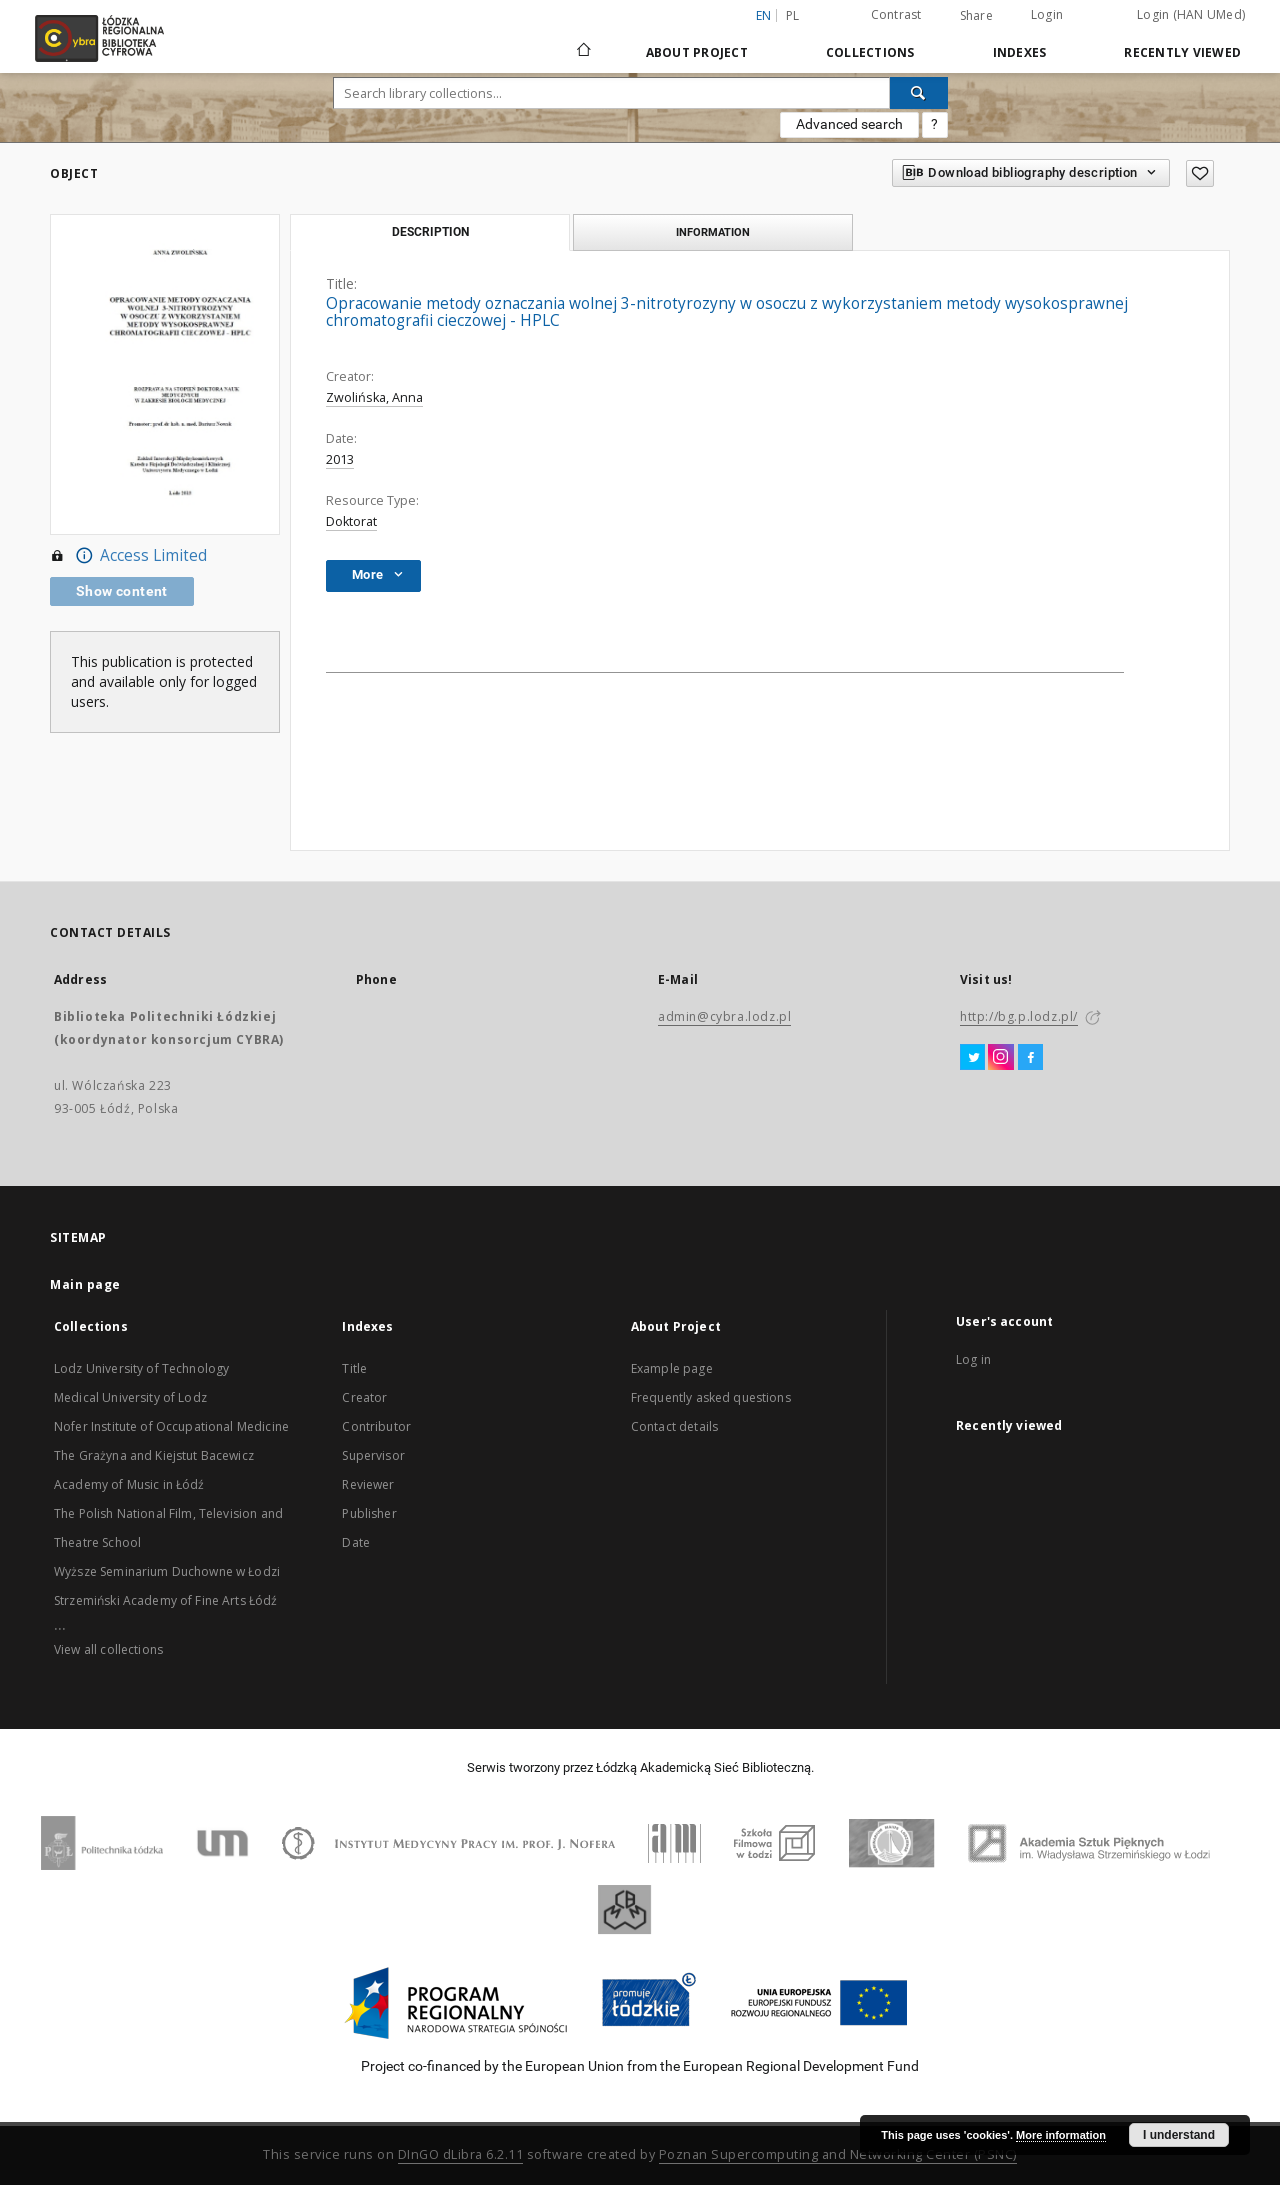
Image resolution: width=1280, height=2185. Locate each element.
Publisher (369, 1513)
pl (793, 15)
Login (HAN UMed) (1191, 14)
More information (1061, 2135)
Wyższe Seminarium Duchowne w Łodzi (167, 1571)
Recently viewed (1182, 52)
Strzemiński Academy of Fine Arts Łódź (166, 1600)
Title (354, 1368)
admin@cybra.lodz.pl (724, 1016)
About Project (697, 52)
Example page (672, 1368)
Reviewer (368, 1484)
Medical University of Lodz (130, 1397)
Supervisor (373, 1455)
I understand (1179, 2135)
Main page (85, 1284)
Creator (364, 1397)
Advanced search (849, 124)
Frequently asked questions (711, 1397)
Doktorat (351, 521)
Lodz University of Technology (141, 1368)
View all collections (108, 1649)
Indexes (1020, 52)
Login (1047, 14)
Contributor (376, 1426)
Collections (870, 52)
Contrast (896, 14)
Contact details (674, 1426)
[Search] (919, 93)
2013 (340, 459)
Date (356, 1542)
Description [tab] (430, 232)
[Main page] (584, 41)
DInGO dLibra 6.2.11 (461, 2154)
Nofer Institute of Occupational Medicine (171, 1426)
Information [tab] (713, 232)
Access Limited (128, 556)
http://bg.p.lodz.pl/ (1019, 1016)
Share (976, 16)
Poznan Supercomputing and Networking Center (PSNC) (838, 2154)
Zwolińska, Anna (374, 397)
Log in (973, 1359)
